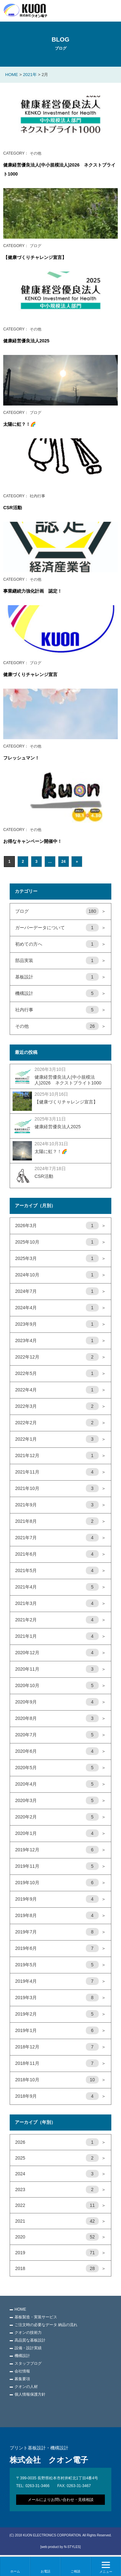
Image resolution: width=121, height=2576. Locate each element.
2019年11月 (60, 1866)
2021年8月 (60, 1521)
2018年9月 (60, 2096)
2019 (60, 2252)
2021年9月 (60, 1505)
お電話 (45, 2571)
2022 (60, 2205)
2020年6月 (60, 1751)
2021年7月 (60, 1537)
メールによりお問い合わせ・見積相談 (61, 2499)
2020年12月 (60, 1652)
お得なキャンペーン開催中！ (32, 841)
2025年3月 (60, 1258)
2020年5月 (60, 1767)
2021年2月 (60, 1620)
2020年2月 (60, 1817)
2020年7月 (60, 1735)
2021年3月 (60, 1603)
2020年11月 (60, 1669)
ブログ (60, 911)
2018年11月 (60, 2063)
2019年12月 (60, 1850)
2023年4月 (60, 1340)
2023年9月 (60, 1324)
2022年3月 (60, 1406)
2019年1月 (60, 2030)
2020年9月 (60, 1702)
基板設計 (60, 977)
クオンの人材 (26, 2386)
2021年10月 (60, 1488)
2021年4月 (60, 1587)
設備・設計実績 (28, 2348)
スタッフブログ (28, 2363)
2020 (60, 2237)
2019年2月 (60, 2014)
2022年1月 (60, 1439)
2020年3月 (60, 1800)
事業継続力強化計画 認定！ (32, 591)
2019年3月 (60, 1997)
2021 (60, 2221)
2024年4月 (60, 1308)
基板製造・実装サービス (36, 2317)
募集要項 (22, 2379)
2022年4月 (60, 1390)
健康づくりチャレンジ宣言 (30, 674)
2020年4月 (60, 1784)
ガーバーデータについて (60, 927)
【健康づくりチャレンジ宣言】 (34, 257)
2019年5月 (60, 1965)
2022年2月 (60, 1422)
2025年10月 (60, 1242)
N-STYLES (72, 2547)
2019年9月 (60, 1899)
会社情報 (22, 2371)
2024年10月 (60, 1275)
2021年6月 (60, 1554)
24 (63, 861)
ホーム (15, 2571)
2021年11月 (60, 1472)
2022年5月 (60, 1373)
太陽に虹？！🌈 (19, 424)
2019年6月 (60, 1948)
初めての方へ (60, 944)
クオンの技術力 (28, 2332)
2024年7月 (60, 1291)
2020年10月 (60, 1685)
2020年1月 (60, 1833)
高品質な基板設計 (30, 2340)
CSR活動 (12, 507)
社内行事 (60, 1010)
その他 (60, 1026)
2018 (60, 2268)
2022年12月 (60, 1357)
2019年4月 (60, 1981)
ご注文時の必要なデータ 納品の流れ (46, 2325)
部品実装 (60, 960)
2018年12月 (60, 2047)
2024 (60, 2174)
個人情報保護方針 (30, 2394)
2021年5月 (60, 1570)
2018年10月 (60, 2080)
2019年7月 (60, 1932)
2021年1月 (60, 1636)
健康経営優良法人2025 (26, 340)
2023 (60, 2189)
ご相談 (75, 2571)
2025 (60, 2158)
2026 (60, 2142)
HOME (20, 2309)
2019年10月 (60, 1882)
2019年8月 (60, 1915)
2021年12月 (60, 1455)
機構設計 (60, 993)
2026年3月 (60, 1225)
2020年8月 (60, 1718)
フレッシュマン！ (21, 757)
